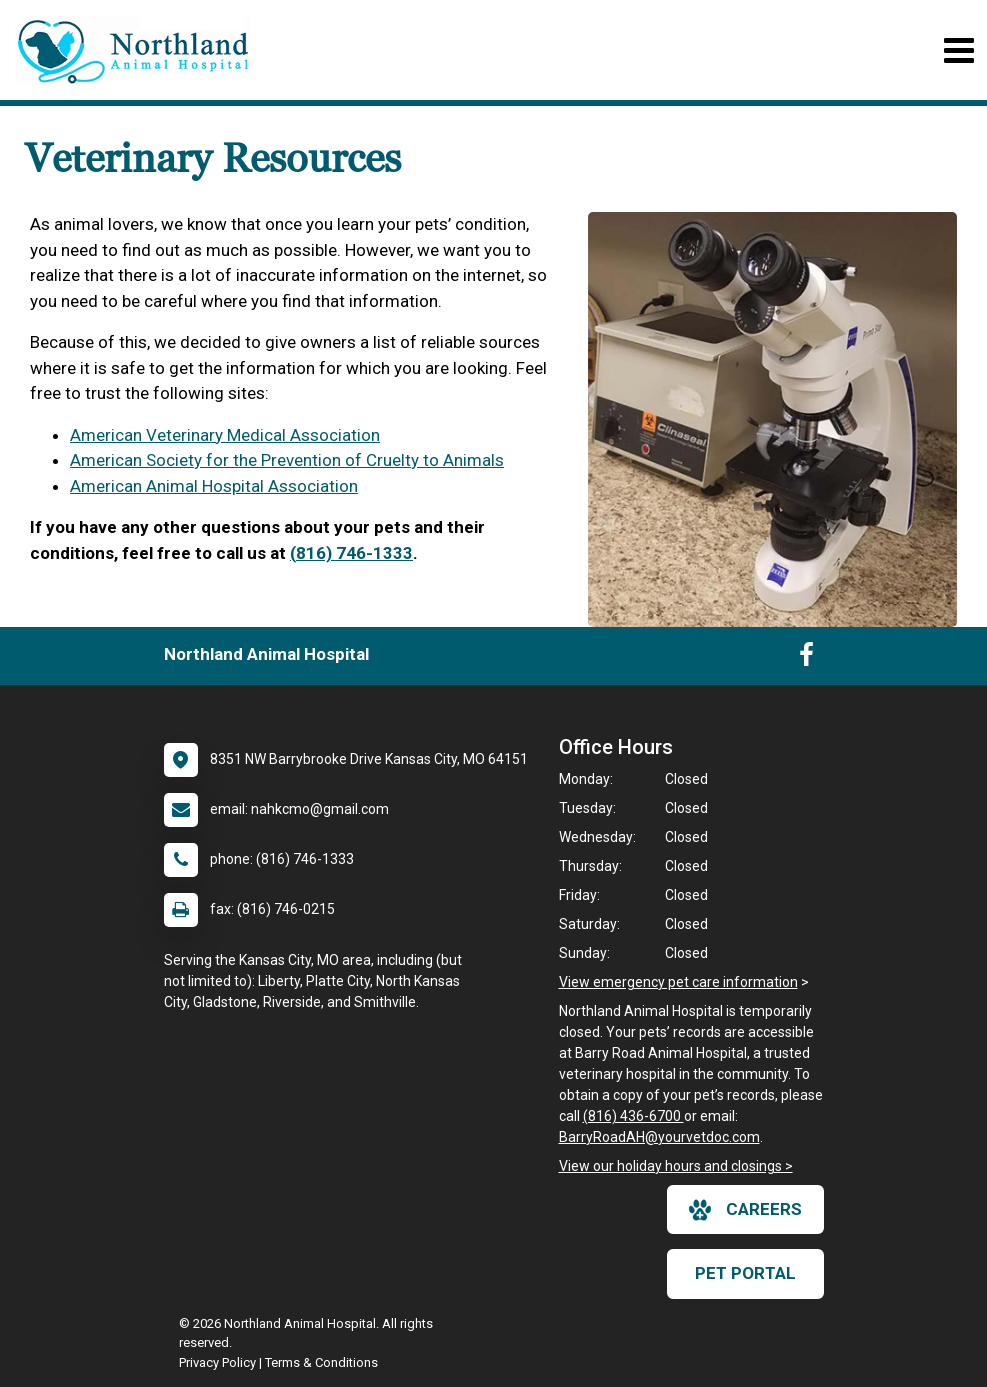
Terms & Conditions (321, 1362)
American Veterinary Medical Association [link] (225, 435)
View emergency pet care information (678, 982)
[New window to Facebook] (806, 659)
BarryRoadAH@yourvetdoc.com (659, 1137)
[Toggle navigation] (958, 50)
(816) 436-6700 (633, 1116)
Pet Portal (745, 1273)
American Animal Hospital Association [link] (214, 486)
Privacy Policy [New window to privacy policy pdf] (217, 1362)
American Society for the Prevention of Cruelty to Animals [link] (287, 460)
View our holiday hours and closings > (676, 1166)
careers (745, 1210)
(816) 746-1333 (351, 553)
